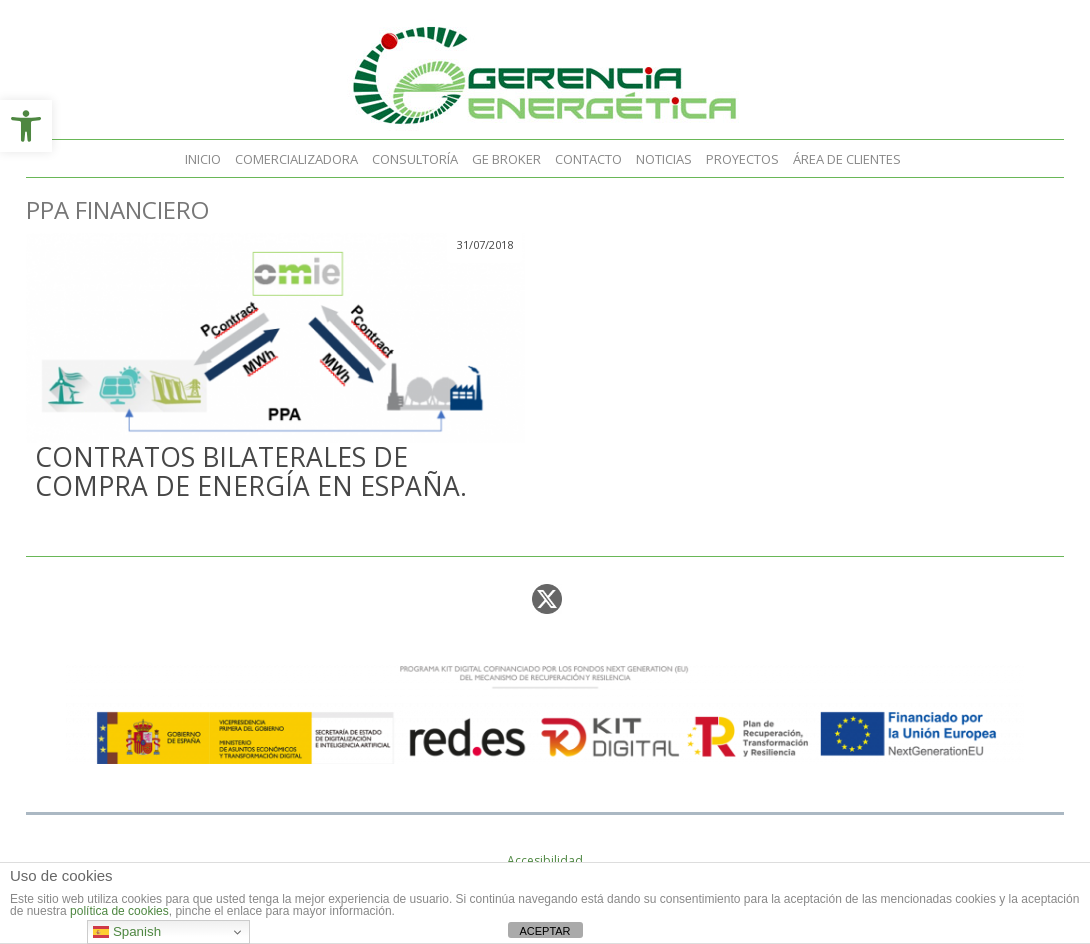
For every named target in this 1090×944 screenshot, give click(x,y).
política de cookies (119, 911)
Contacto (588, 159)
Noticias (664, 159)
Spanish (127, 932)
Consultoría (415, 159)
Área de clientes (847, 159)
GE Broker (506, 159)
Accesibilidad (545, 860)
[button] (26, 126)
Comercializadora (296, 159)
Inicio (203, 159)
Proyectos (742, 159)
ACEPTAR (544, 931)
